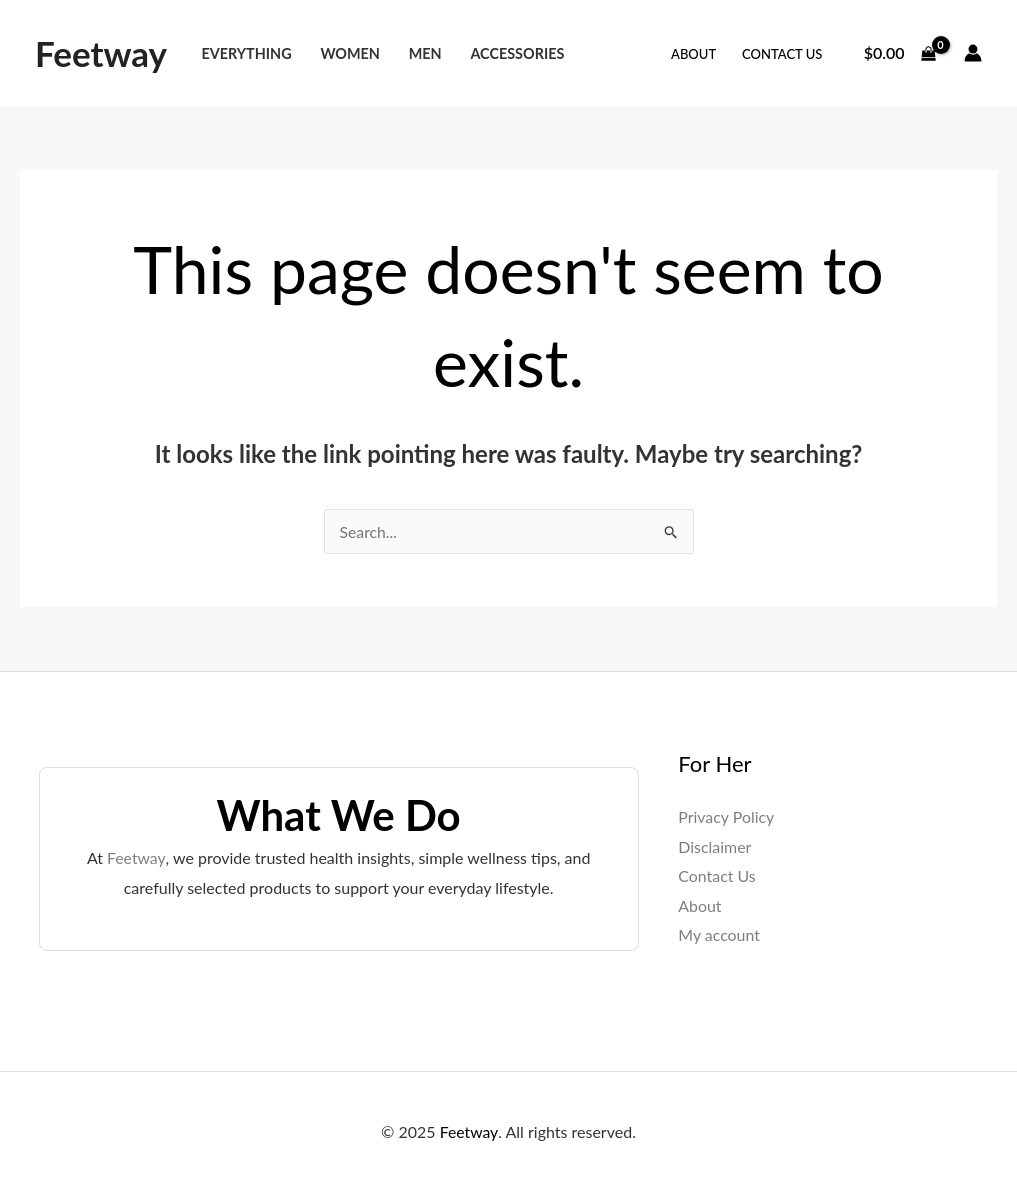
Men (425, 53)
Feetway (101, 53)
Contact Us (782, 54)
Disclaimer (714, 846)
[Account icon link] (973, 53)
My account (719, 935)
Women (350, 53)
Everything (246, 53)
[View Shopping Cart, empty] (899, 53)
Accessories (517, 53)
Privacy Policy (726, 816)
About (693, 54)
